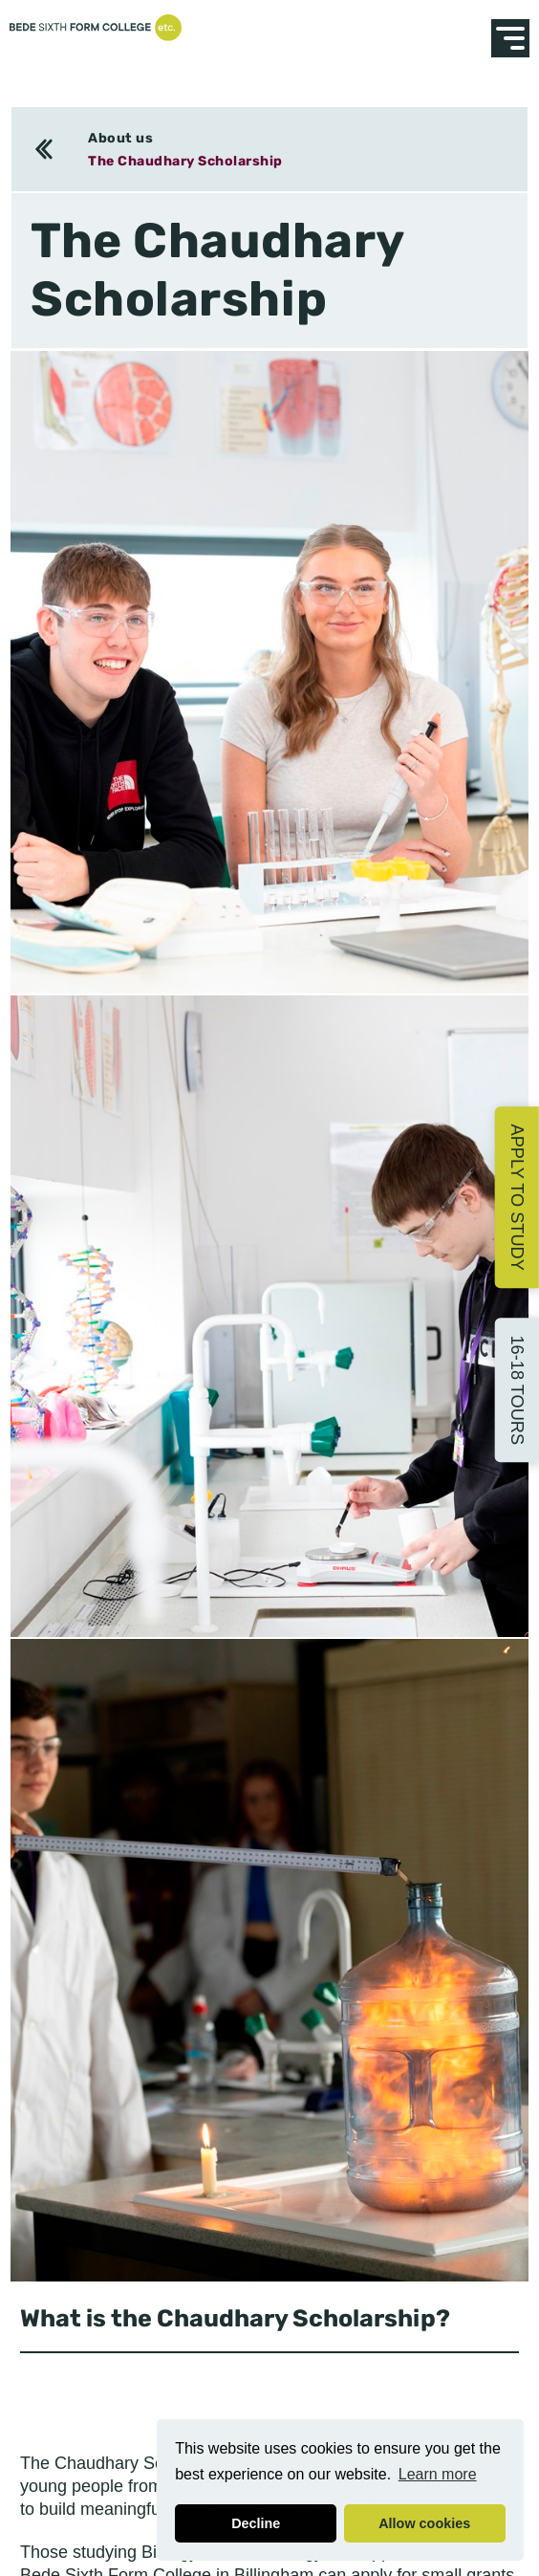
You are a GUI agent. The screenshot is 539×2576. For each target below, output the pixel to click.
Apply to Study (517, 1197)
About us (120, 138)
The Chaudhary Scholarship (185, 161)
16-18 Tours (517, 1391)
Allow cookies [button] (424, 2523)
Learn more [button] (438, 2474)
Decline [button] (255, 2523)
